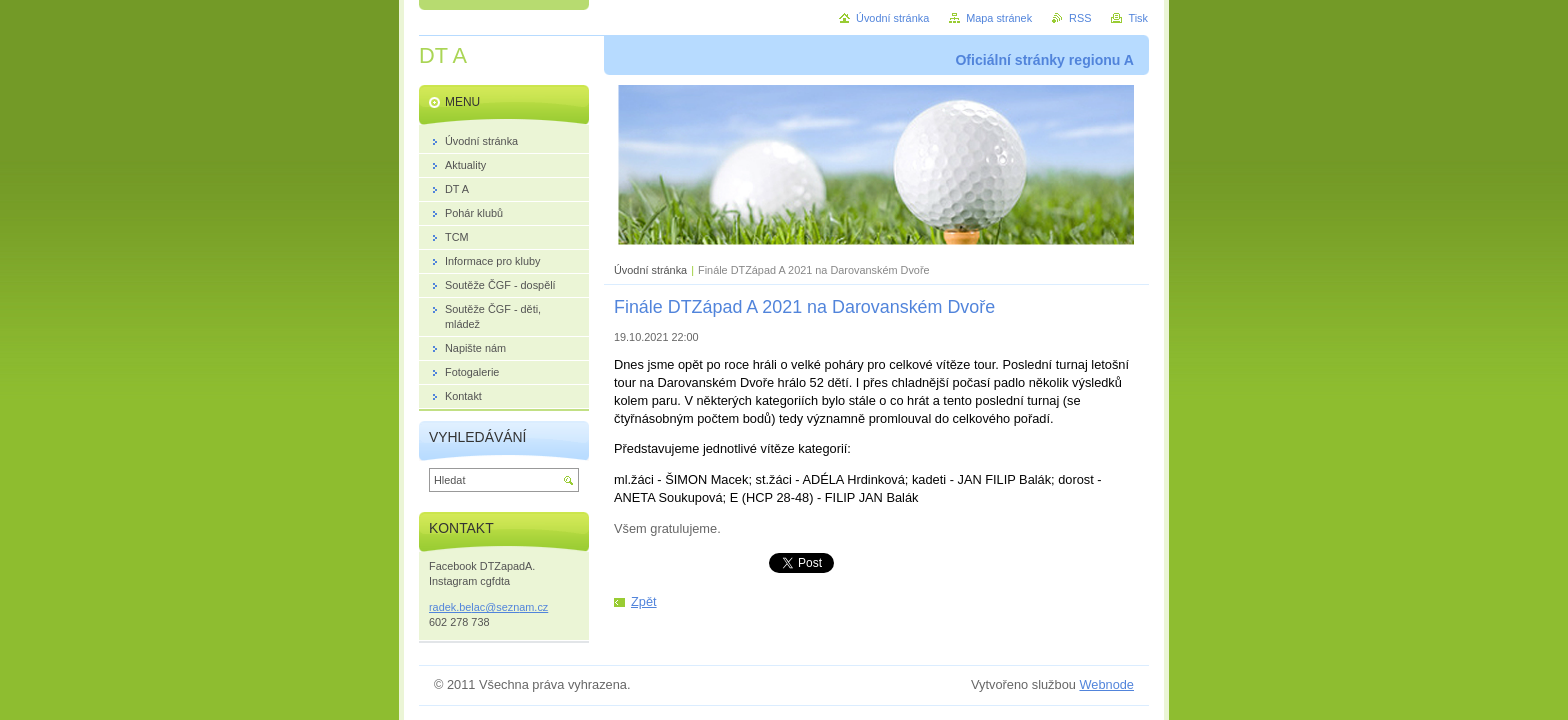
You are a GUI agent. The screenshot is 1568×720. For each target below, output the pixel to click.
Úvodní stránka (650, 270)
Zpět (644, 601)
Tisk (1138, 18)
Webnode (1106, 684)
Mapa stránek (999, 18)
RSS (1080, 18)
